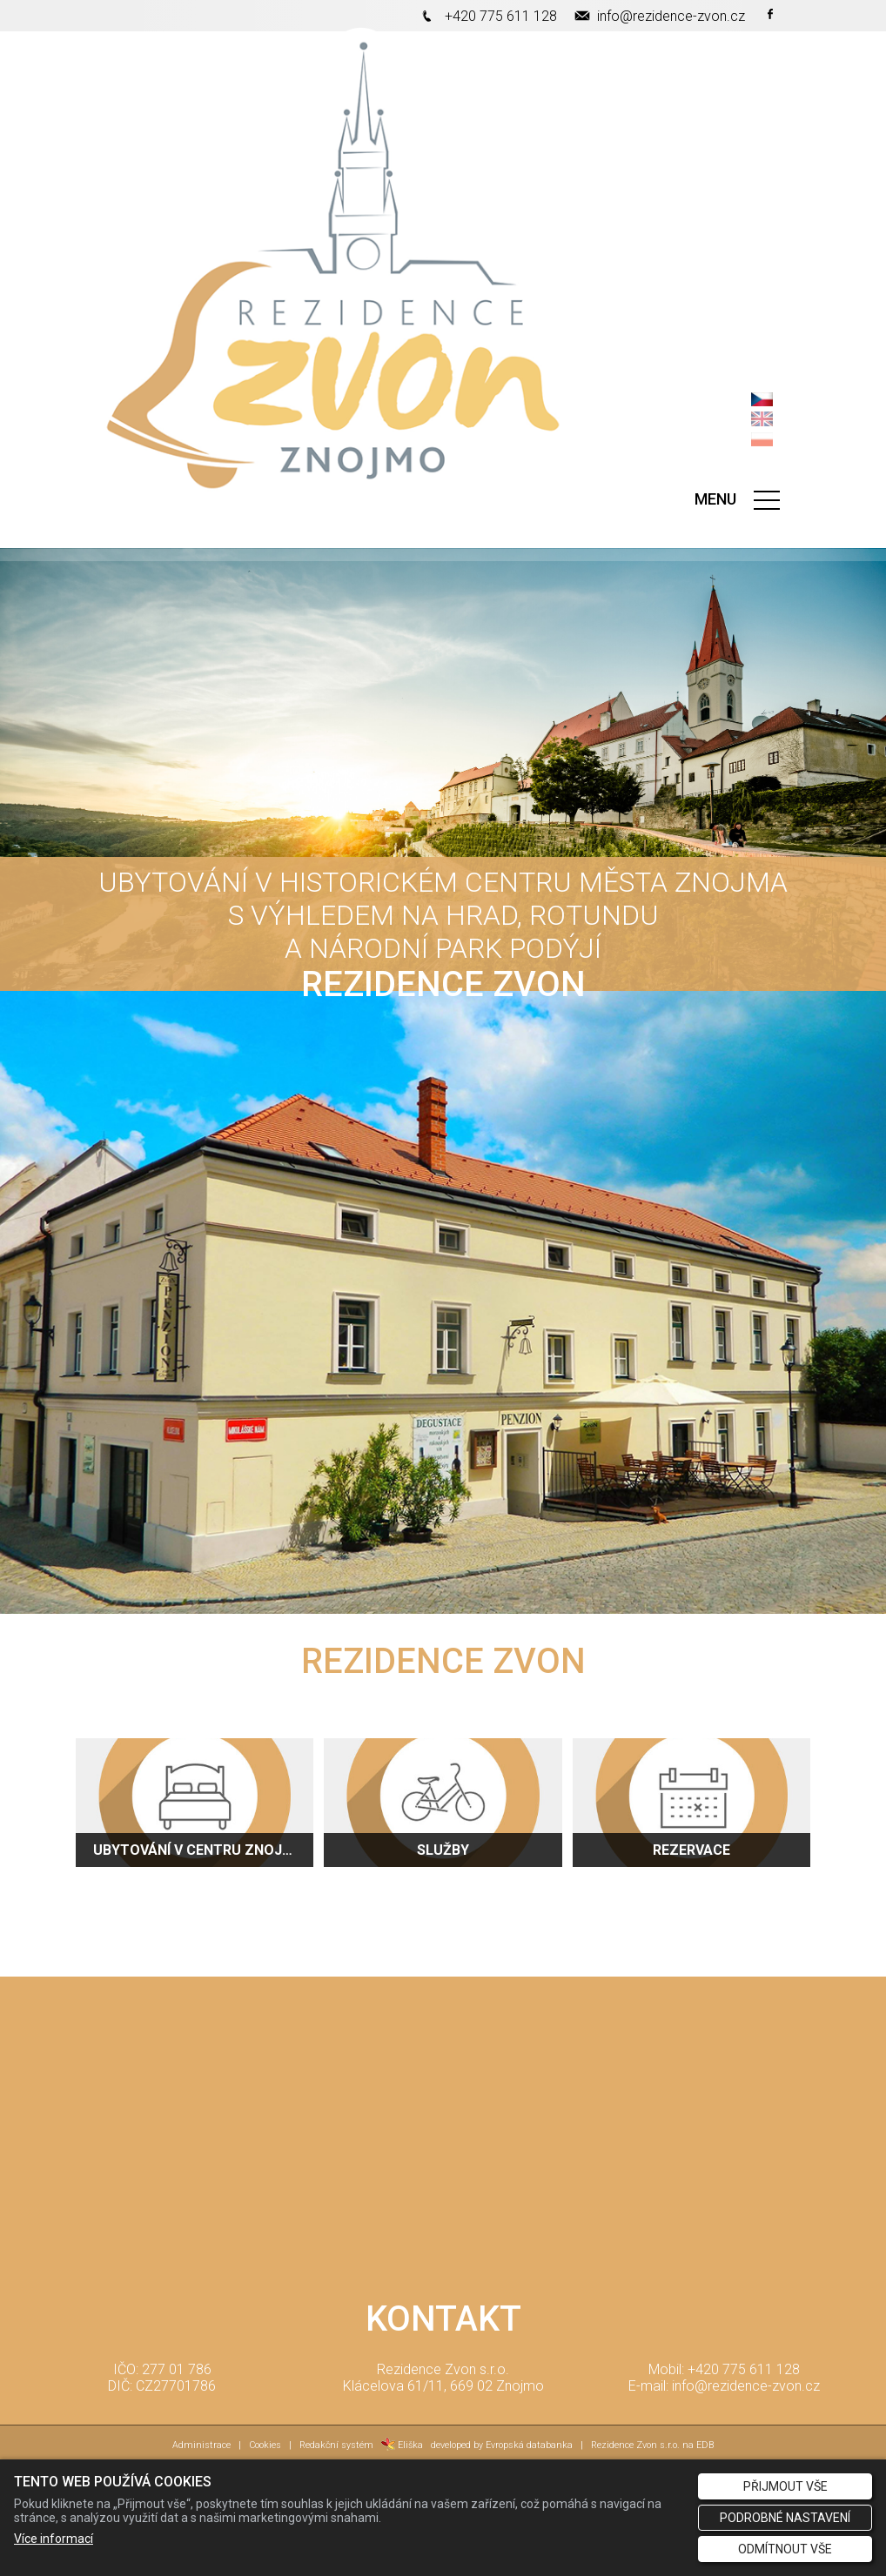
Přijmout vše (785, 2486)
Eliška (402, 2445)
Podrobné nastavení (785, 2518)
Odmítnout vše (785, 2549)
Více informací (53, 2539)
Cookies (265, 2445)
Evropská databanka (529, 2445)
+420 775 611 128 (501, 16)
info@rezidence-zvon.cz (671, 16)
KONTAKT (443, 2318)
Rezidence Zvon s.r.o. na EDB (652, 2445)
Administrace (201, 2445)
